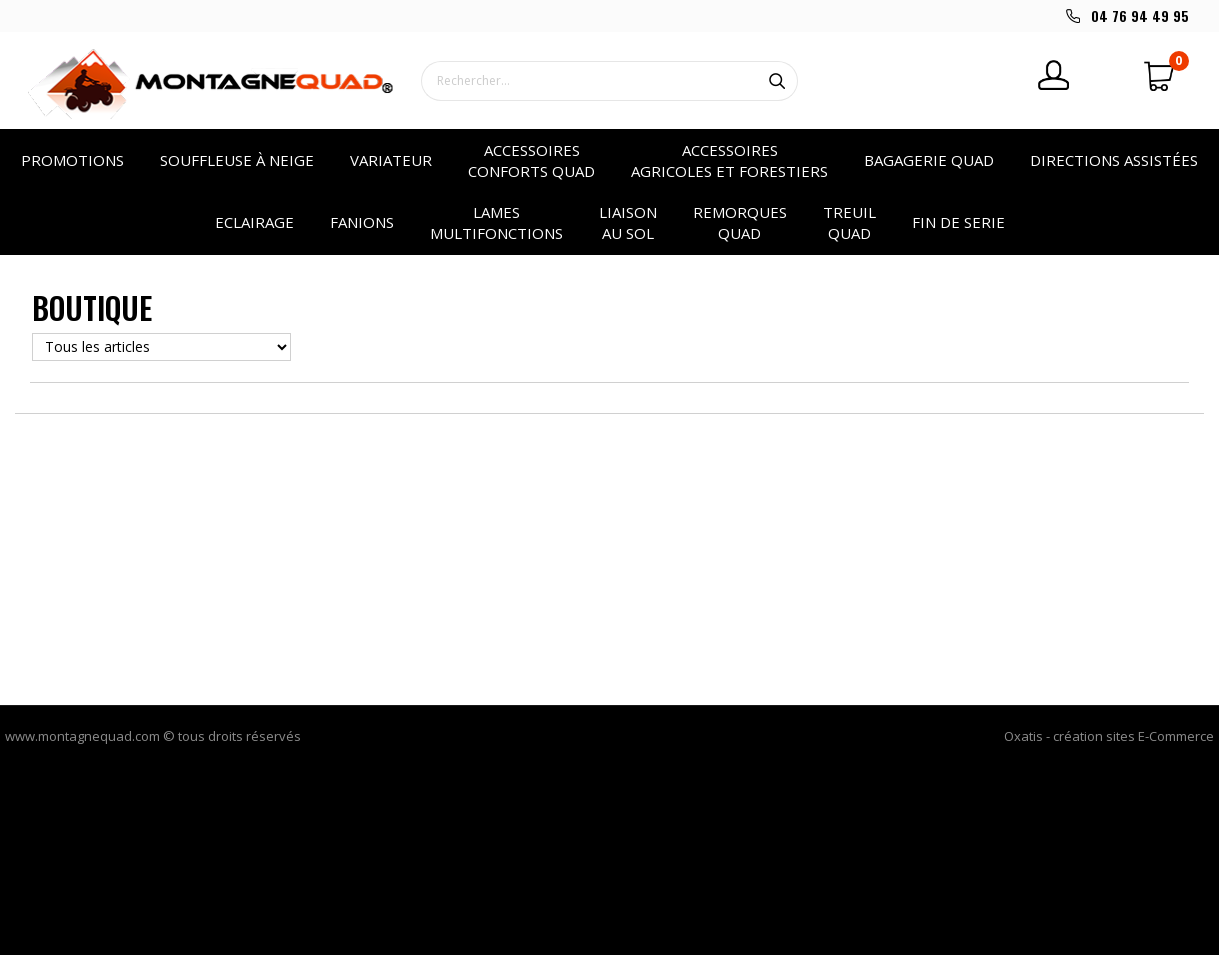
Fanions (362, 222)
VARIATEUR (391, 160)
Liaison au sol (628, 222)
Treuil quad (849, 222)
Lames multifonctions (496, 222)
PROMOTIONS (72, 160)
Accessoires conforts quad (531, 160)
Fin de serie (958, 222)
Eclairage (254, 222)
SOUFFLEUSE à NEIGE (237, 160)
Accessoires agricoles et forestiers (729, 160)
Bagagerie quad (929, 160)
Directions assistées (1114, 160)
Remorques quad (740, 222)
